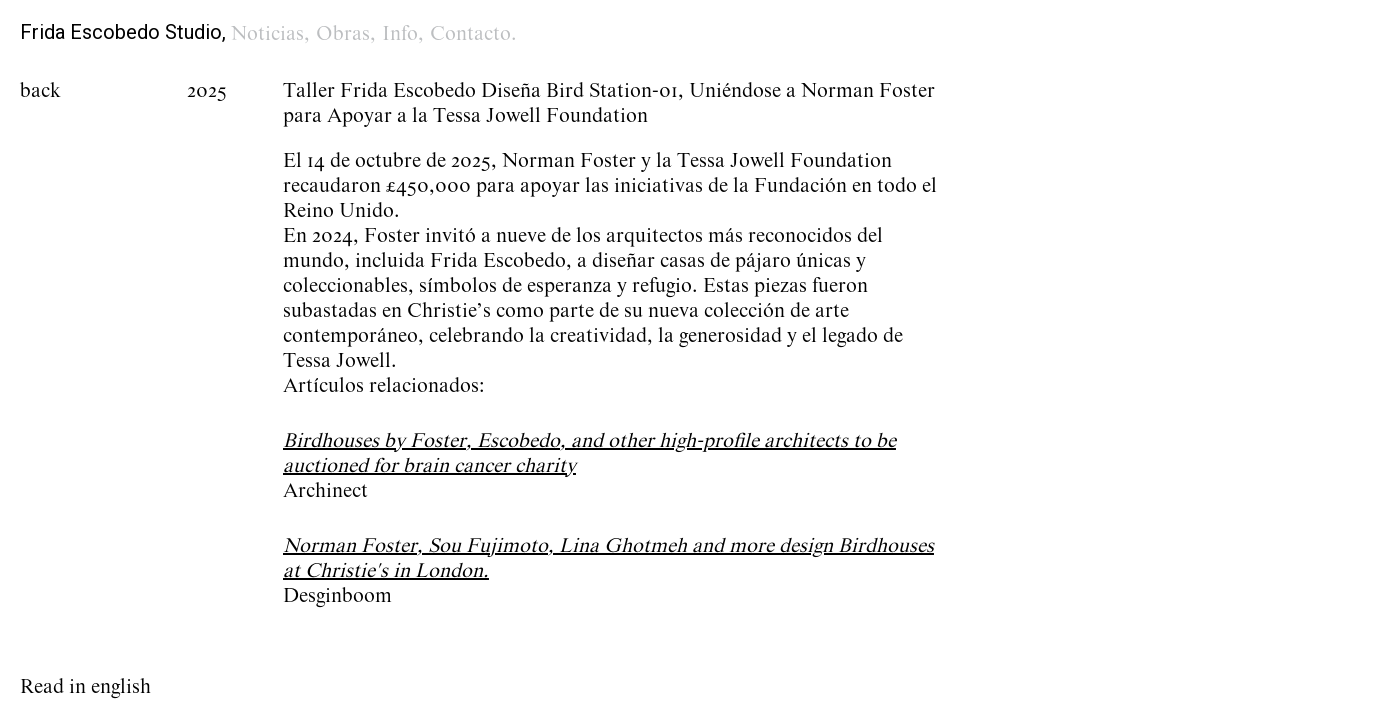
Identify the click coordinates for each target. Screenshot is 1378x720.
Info (400, 34)
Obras (343, 34)
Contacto (470, 34)
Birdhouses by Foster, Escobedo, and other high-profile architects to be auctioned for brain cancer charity (589, 453)
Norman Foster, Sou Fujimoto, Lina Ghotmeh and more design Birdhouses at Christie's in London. (608, 558)
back (40, 91)
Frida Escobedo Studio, (123, 32)
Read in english (85, 687)
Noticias (267, 34)
